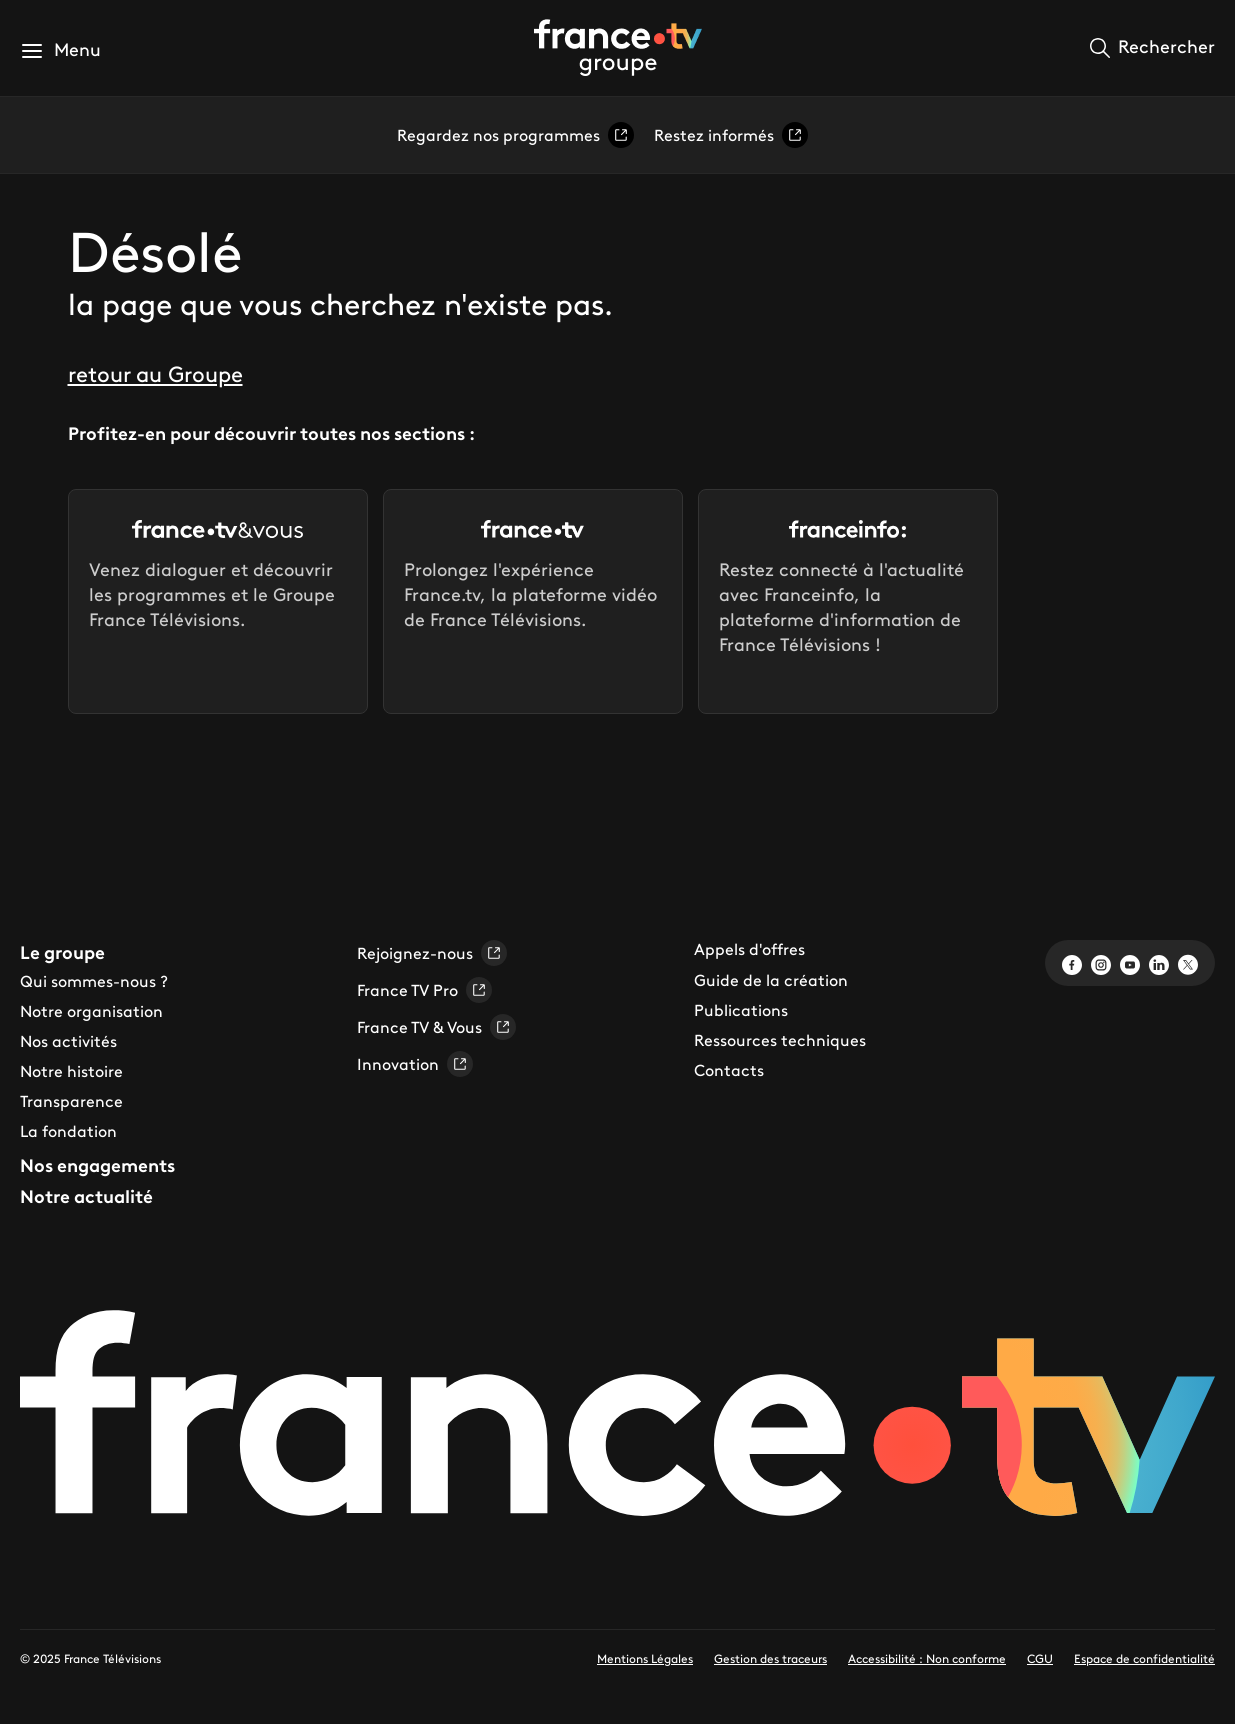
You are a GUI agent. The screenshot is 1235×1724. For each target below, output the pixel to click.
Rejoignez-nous (432, 953)
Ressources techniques (780, 1040)
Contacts (729, 1070)
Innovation (415, 1064)
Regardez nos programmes (515, 135)
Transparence (71, 1101)
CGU (1040, 1658)
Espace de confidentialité (1144, 1658)
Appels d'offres (749, 949)
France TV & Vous (436, 1027)
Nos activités (68, 1041)
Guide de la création (771, 980)
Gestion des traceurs (770, 1658)
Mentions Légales (645, 1658)
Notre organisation (91, 1011)
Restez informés (731, 135)
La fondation (68, 1131)
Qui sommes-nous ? (94, 981)
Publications (741, 1010)
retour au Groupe (155, 374)
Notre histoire (71, 1071)
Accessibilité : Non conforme (927, 1658)
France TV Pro (424, 990)
